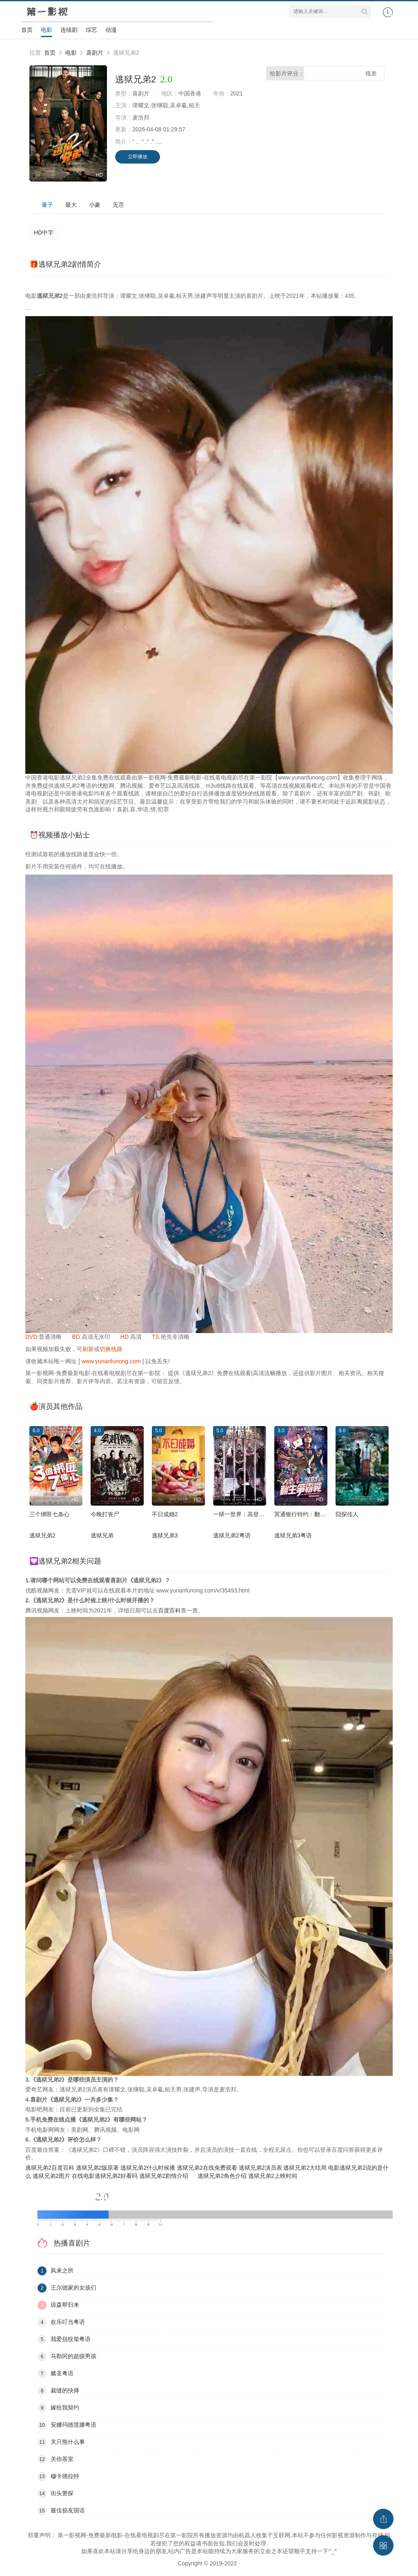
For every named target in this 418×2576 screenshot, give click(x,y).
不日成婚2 (165, 1514)
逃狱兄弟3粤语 (293, 1535)
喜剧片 (94, 52)
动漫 (111, 30)
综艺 (91, 30)
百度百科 (169, 1610)
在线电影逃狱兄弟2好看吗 (105, 2176)
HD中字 (43, 232)
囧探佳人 (347, 1514)
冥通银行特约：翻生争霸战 (308, 1514)
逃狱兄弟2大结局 (305, 2167)
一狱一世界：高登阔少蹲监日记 (253, 1514)
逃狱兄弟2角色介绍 (222, 2176)
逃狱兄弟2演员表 (260, 2167)
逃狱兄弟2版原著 (97, 2167)
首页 (27, 30)
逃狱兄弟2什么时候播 (147, 2167)
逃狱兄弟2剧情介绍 (163, 2176)
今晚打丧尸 (105, 1514)
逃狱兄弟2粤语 (232, 1535)
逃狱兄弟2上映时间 (272, 2176)
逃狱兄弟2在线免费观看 (207, 2167)
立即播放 (137, 156)
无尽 (118, 205)
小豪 (94, 205)
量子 (47, 205)
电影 (46, 30)
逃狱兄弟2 (42, 1535)
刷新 (88, 1349)
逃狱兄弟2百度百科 (49, 2167)
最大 (71, 205)
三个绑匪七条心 (49, 1514)
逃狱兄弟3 (165, 1535)
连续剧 (69, 30)
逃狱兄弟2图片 (51, 2176)
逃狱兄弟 (102, 1535)
